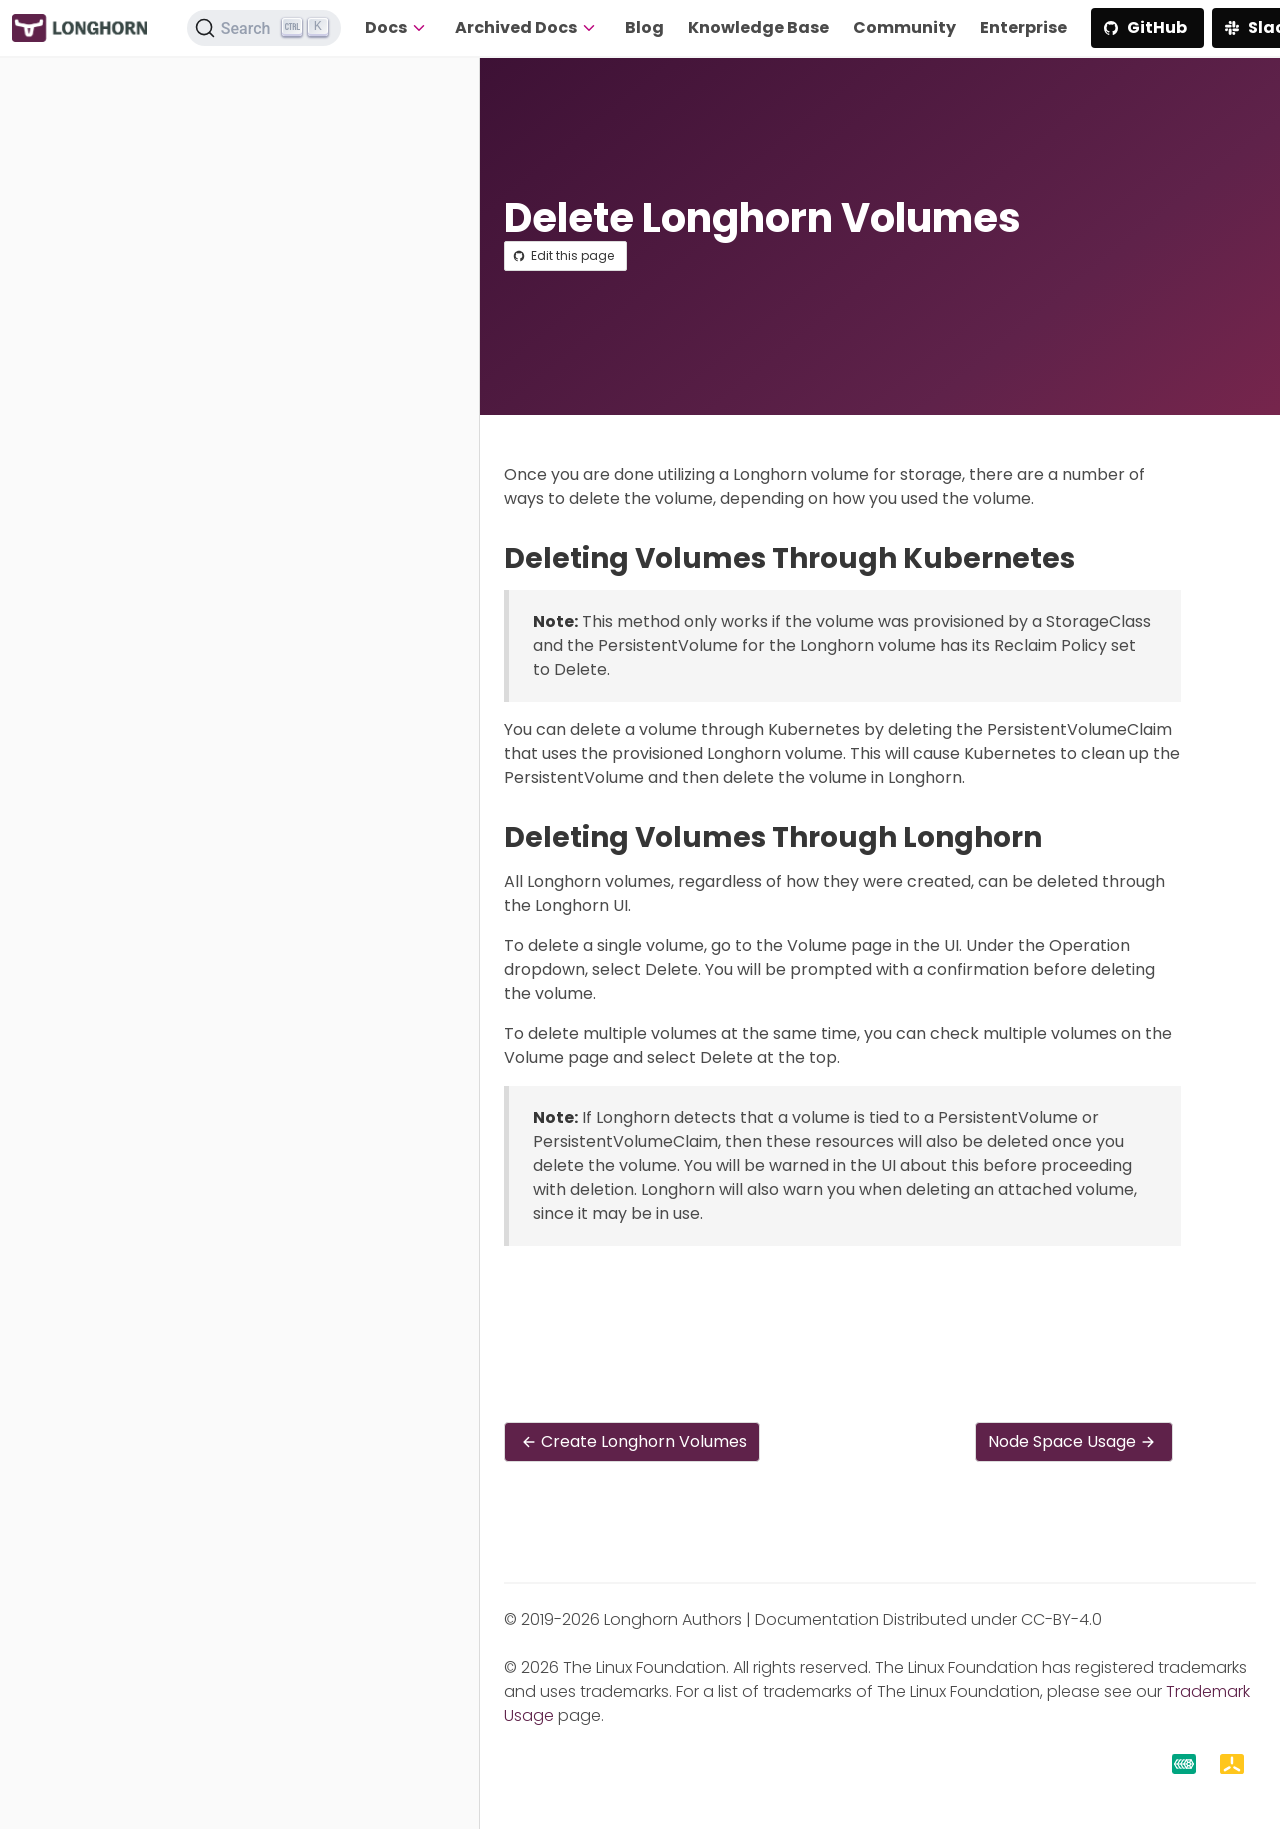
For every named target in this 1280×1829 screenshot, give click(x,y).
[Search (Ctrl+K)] (264, 28)
